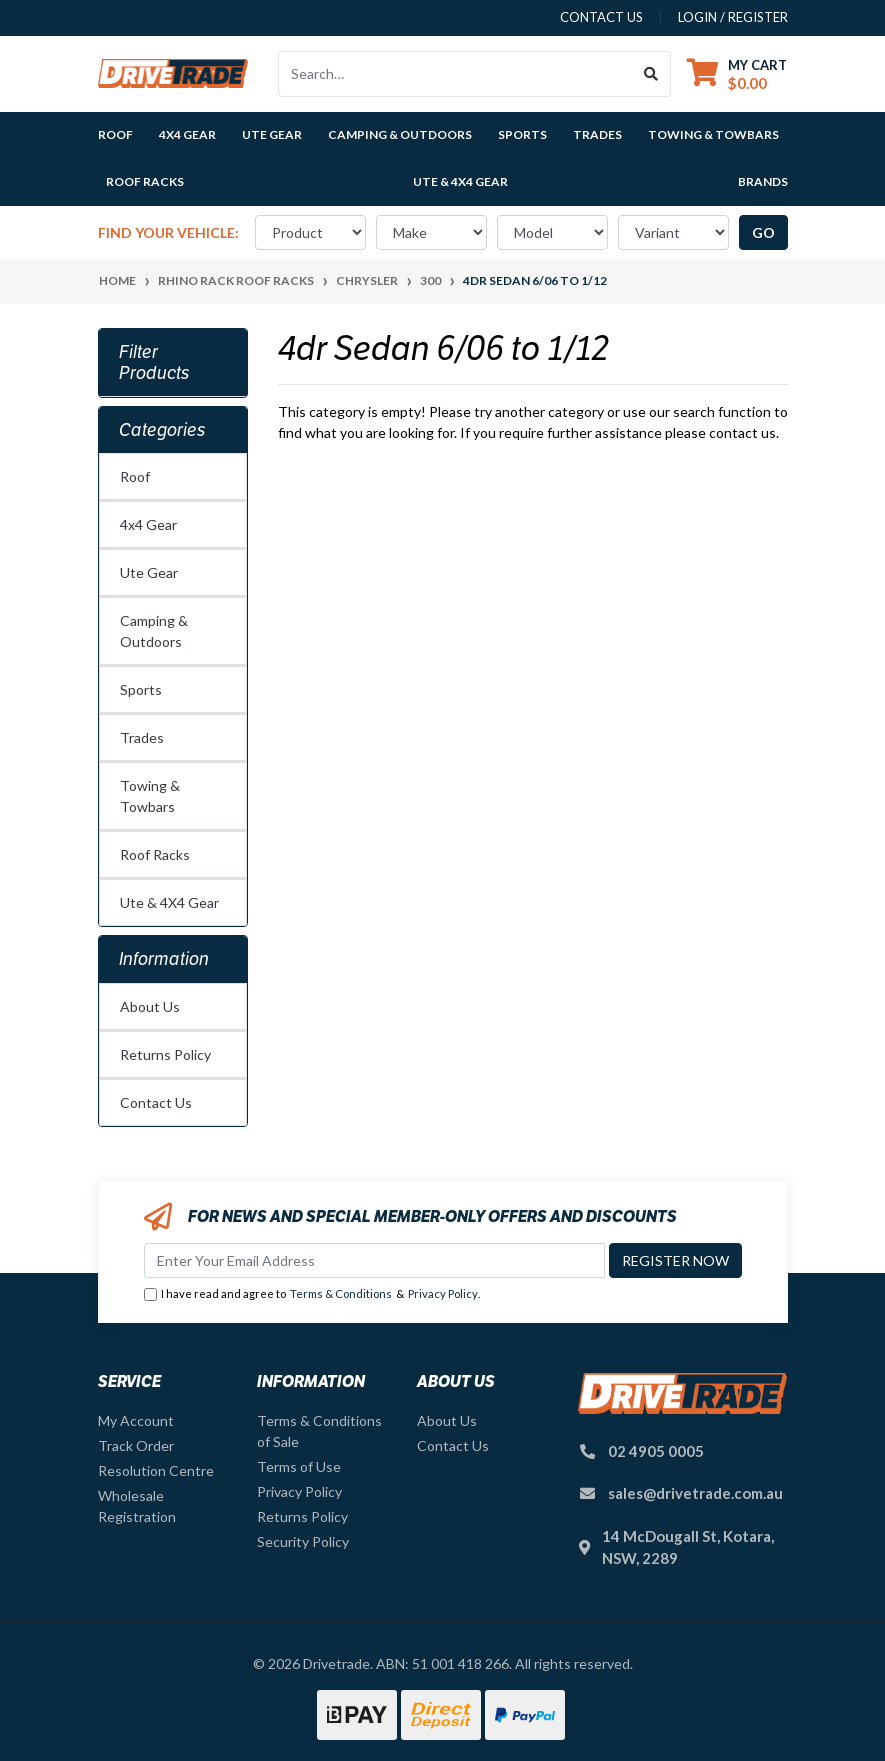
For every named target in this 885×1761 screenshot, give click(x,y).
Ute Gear (149, 572)
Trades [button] (597, 134)
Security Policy (303, 1541)
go (763, 232)
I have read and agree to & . (312, 1294)
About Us (150, 1006)
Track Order (136, 1445)
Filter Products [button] (154, 362)
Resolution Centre (156, 1470)
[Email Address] (374, 1260)
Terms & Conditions (341, 1293)
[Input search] (455, 74)
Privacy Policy (443, 1293)
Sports (141, 689)
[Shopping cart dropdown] (737, 73)
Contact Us (156, 1102)
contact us (601, 17)
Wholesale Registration (137, 1506)
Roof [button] (115, 134)
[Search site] (651, 74)
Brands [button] (763, 181)
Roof (135, 476)
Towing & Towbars (150, 796)
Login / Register (733, 17)
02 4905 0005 (656, 1451)
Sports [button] (522, 134)
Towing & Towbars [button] (713, 134)
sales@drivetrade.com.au (695, 1493)
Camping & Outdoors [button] (400, 134)
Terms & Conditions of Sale (319, 1431)
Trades (142, 737)
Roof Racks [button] (145, 181)
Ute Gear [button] (272, 134)
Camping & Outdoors (154, 631)
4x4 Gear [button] (187, 134)
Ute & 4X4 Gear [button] (460, 181)
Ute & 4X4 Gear (169, 902)
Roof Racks (155, 854)
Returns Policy (165, 1054)
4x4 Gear (148, 524)
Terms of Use (299, 1466)
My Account (136, 1420)
